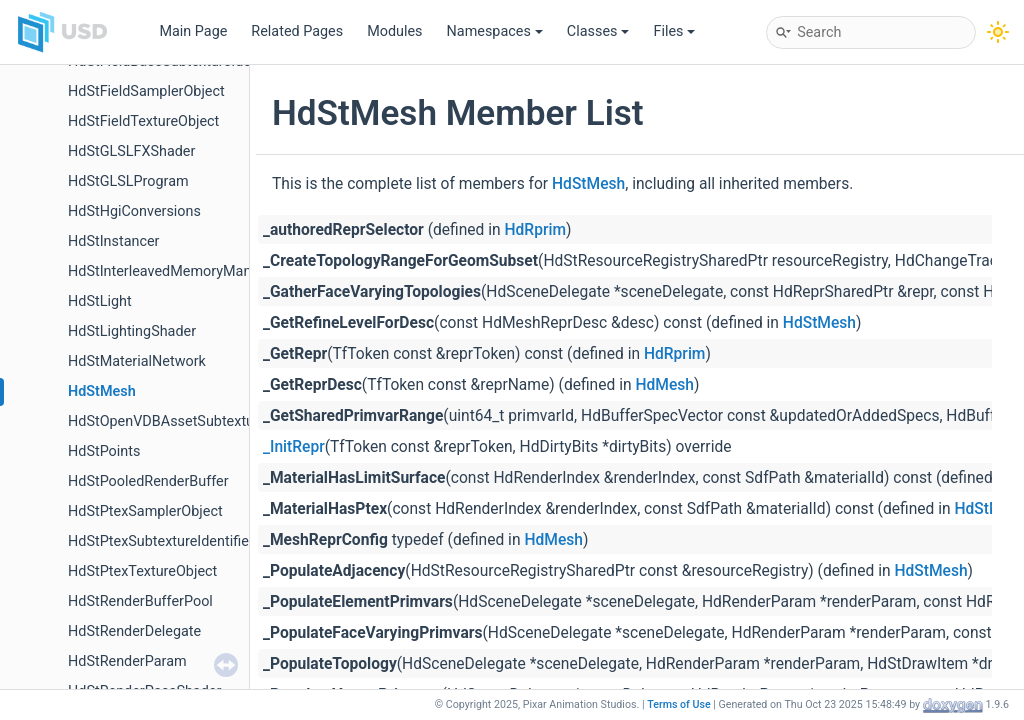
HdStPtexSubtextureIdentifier (161, 541)
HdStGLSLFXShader (131, 151)
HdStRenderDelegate (134, 631)
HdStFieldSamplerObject (146, 91)
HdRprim (536, 230)
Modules (394, 31)
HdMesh (664, 385)
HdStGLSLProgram (128, 181)
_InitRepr (294, 447)
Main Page (193, 31)
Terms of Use (679, 704)
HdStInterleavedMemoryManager (174, 271)
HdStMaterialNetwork (137, 361)
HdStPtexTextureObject (142, 571)
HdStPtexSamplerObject (145, 511)
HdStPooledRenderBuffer (148, 481)
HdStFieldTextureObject (143, 121)
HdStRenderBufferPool (140, 601)
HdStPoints (104, 451)
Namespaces (495, 31)
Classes (598, 31)
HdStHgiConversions (134, 211)
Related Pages (297, 31)
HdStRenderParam (127, 661)
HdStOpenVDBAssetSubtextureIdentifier (195, 421)
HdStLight (100, 301)
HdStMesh (102, 391)
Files (674, 31)
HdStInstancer (113, 241)
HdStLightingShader (132, 331)
